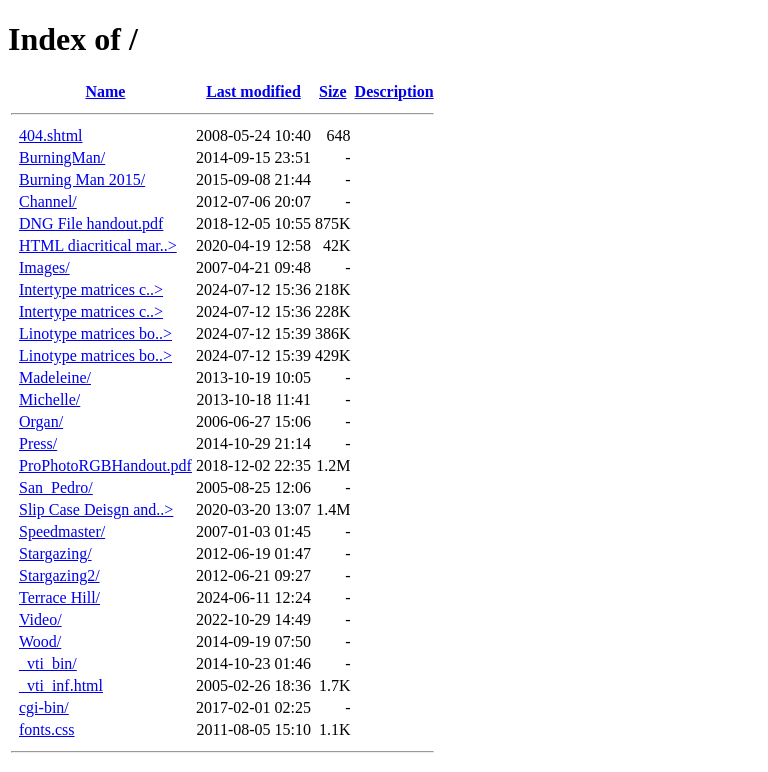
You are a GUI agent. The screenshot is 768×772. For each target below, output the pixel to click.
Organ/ (41, 421)
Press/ (38, 443)
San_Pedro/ (56, 487)
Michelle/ (49, 399)
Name (105, 91)
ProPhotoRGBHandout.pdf (105, 465)
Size (333, 91)
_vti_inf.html (61, 685)
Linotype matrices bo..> (95, 333)
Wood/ (40, 641)
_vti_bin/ (48, 663)
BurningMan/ (62, 157)
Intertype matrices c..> (91, 289)
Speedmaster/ (62, 531)
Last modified (253, 91)
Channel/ (48, 201)
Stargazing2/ (59, 575)
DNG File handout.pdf (91, 223)
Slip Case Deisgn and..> (96, 509)
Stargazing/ (55, 553)
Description (394, 91)
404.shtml (51, 135)
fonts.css (47, 729)
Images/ (44, 267)
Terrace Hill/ (59, 597)
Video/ (40, 619)
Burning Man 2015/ (82, 179)
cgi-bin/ (44, 707)
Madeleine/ (55, 377)
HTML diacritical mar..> (98, 245)
